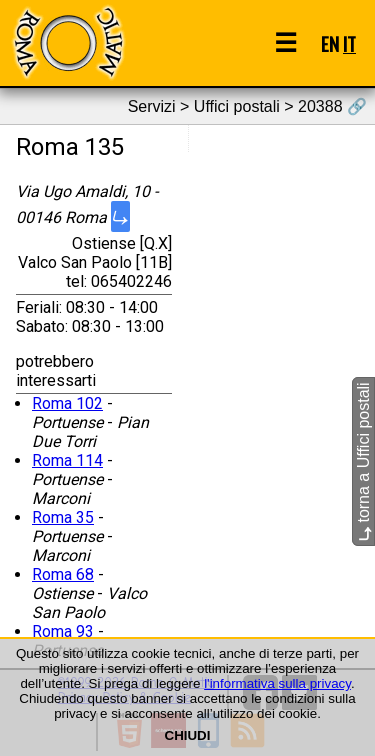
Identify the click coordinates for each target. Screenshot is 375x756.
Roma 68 (63, 574)
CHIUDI (188, 735)
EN (330, 43)
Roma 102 (67, 403)
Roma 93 (63, 631)
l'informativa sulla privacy (277, 683)
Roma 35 (63, 517)
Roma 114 (67, 460)
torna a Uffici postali (363, 462)
